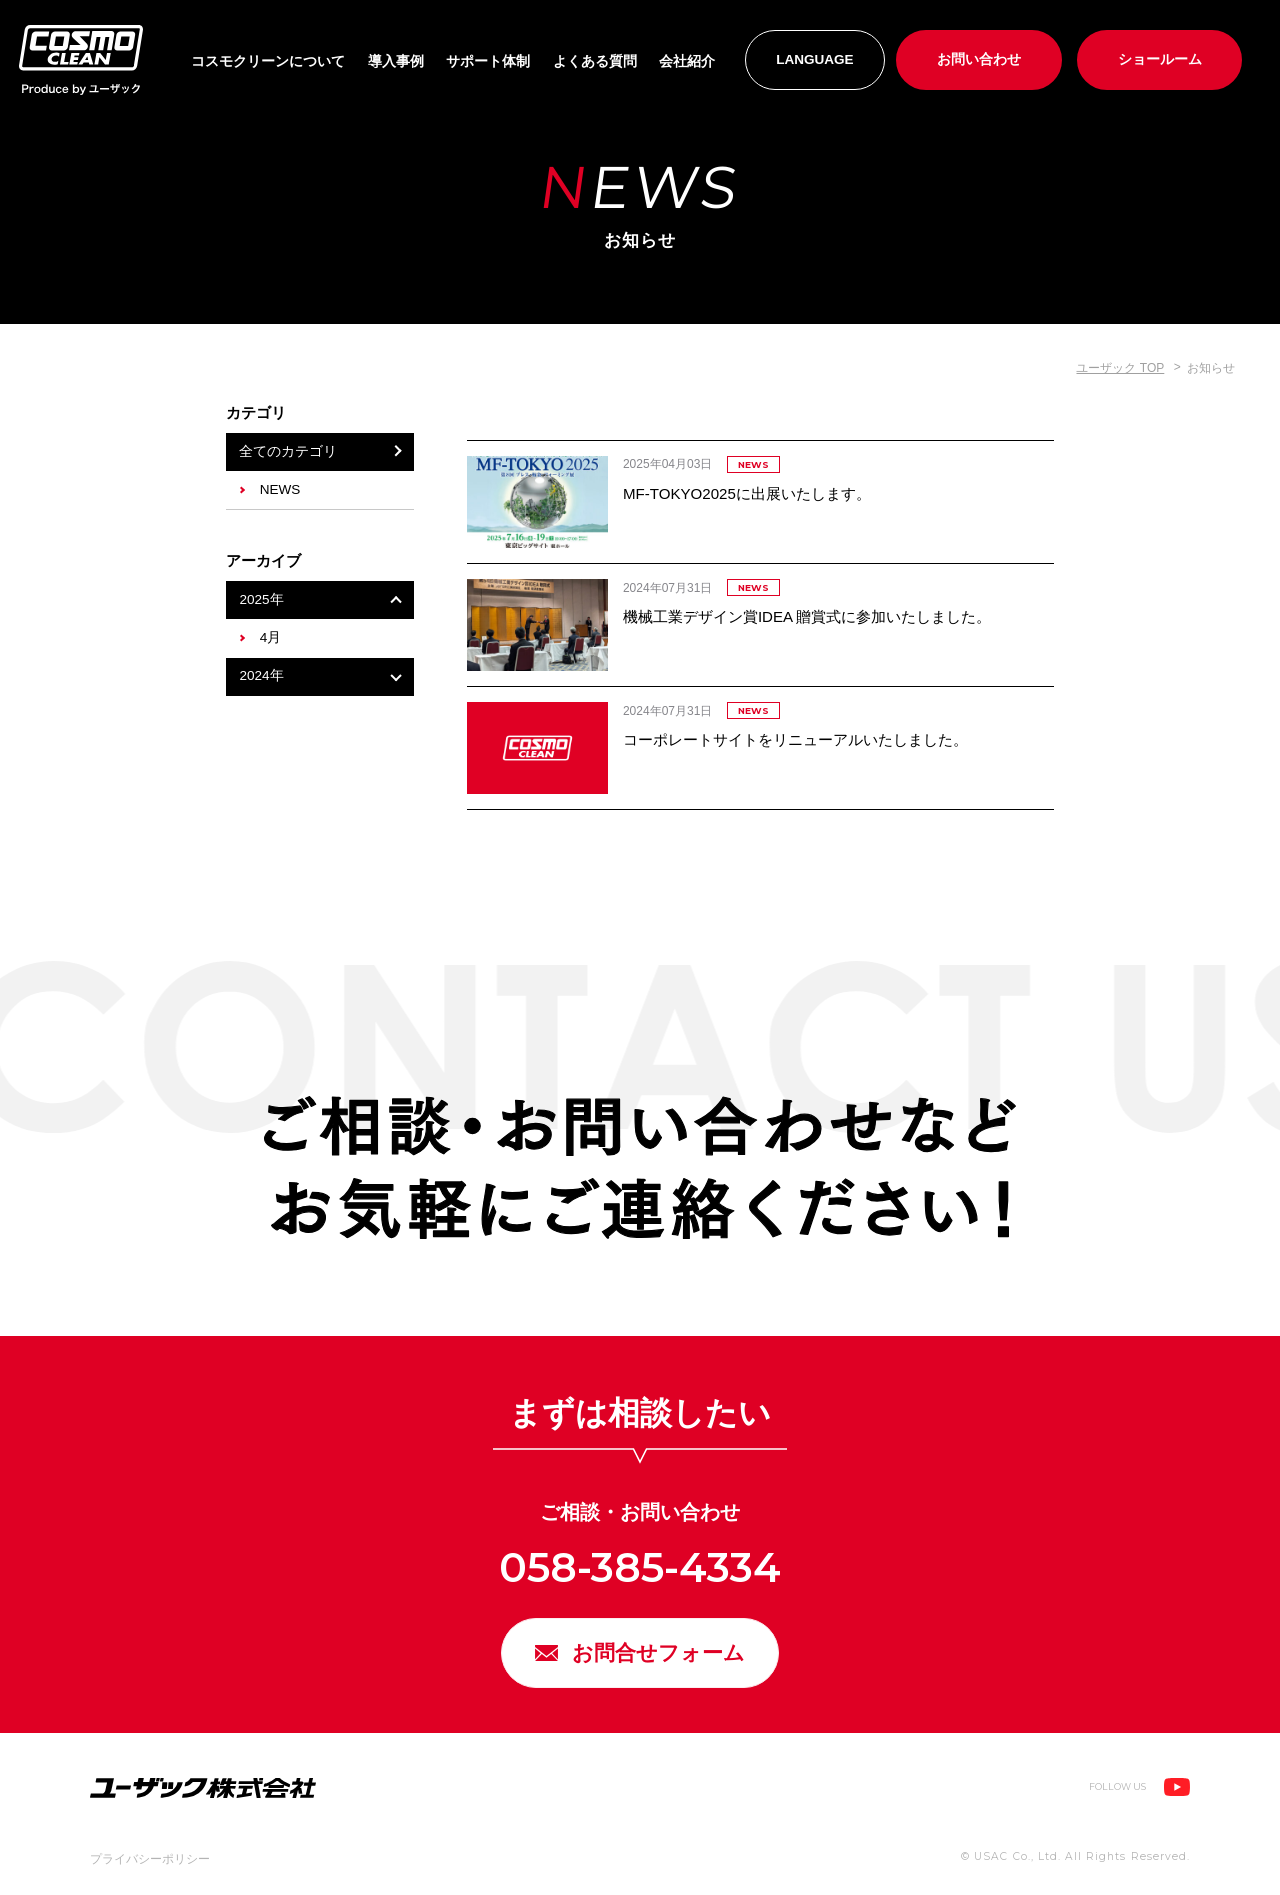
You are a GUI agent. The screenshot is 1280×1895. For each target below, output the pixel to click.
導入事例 (396, 61)
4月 (271, 637)
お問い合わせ (979, 59)
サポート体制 (488, 61)
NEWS (280, 489)
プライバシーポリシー (150, 1866)
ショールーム (1160, 59)
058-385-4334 (640, 1567)
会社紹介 (687, 61)
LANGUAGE (815, 59)
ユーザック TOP (1120, 368)
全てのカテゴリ (288, 451)
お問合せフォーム (660, 1656)
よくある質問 (595, 61)
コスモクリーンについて (268, 61)
